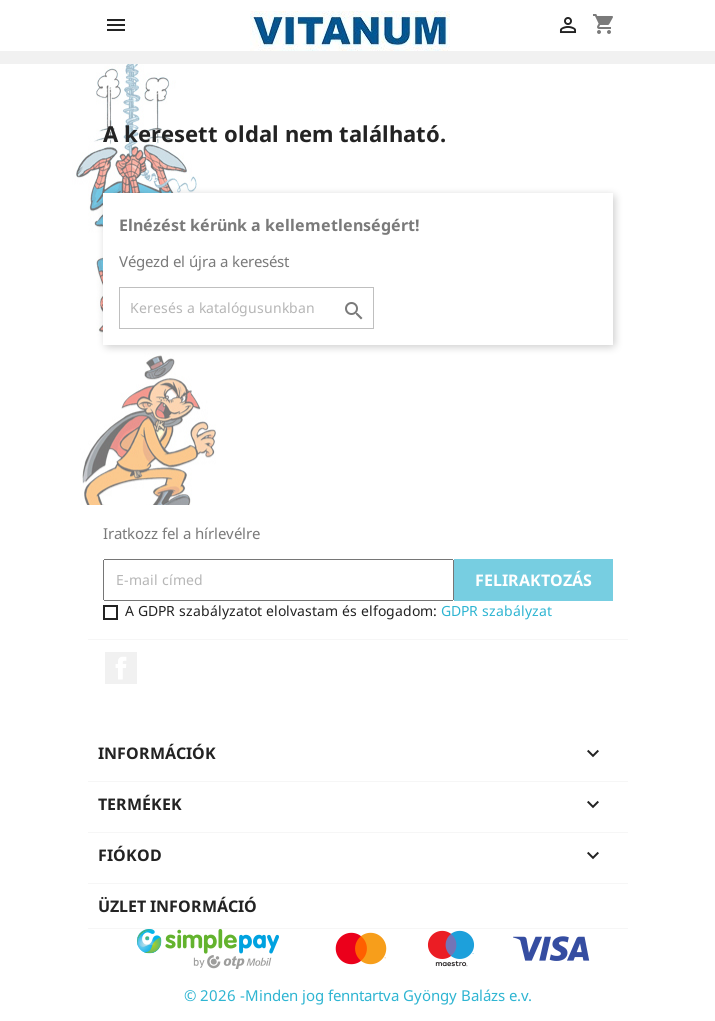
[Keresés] (246, 308)
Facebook (121, 668)
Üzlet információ (177, 906)
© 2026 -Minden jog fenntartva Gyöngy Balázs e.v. (358, 995)
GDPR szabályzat (496, 610)
